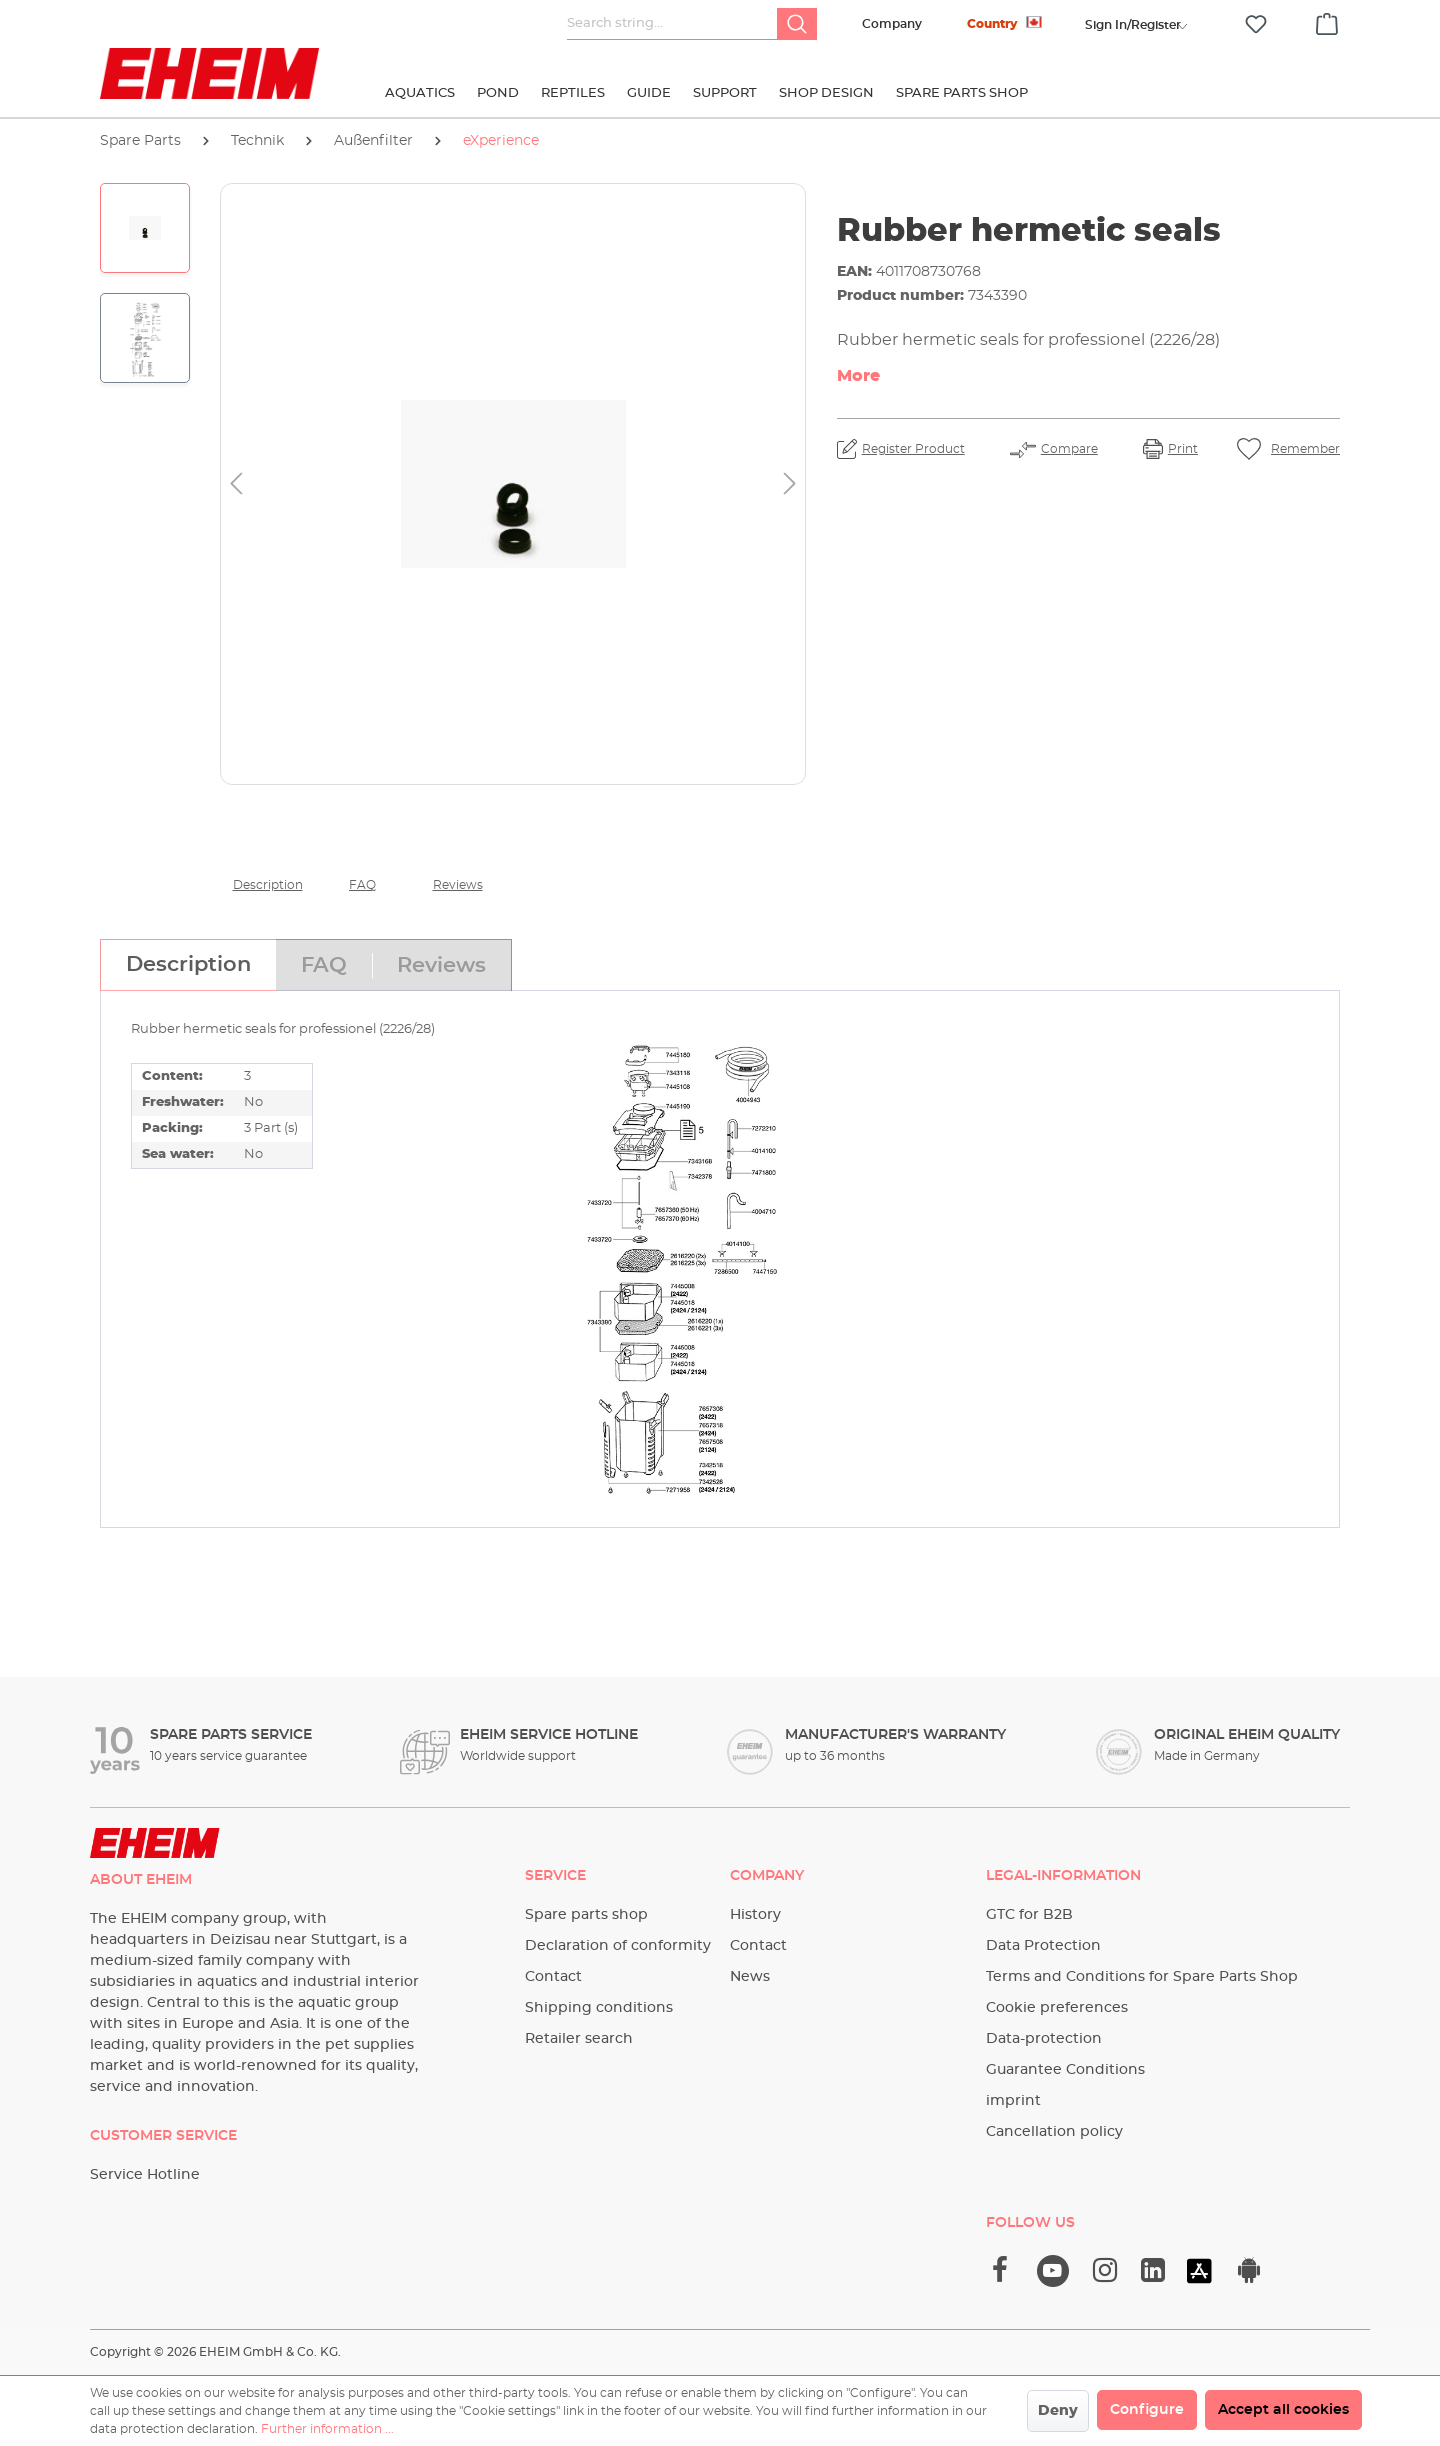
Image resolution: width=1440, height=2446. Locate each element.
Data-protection (1044, 2039)
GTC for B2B (1029, 1915)
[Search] (797, 24)
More (858, 376)
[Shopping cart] (1327, 21)
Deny (1058, 2411)
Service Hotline (145, 2175)
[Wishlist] (1256, 24)
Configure (1147, 2410)
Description (268, 885)
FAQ (362, 885)
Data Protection (1043, 1946)
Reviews (458, 885)
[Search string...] (672, 24)
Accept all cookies (1283, 2410)
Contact (553, 1977)
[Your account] (1133, 25)
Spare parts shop (586, 1915)
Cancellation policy (1054, 2132)
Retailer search (579, 2039)
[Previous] (236, 484)
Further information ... (327, 2429)
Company (892, 24)
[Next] (790, 484)
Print (1183, 449)
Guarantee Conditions (1065, 2070)
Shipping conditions (599, 2008)
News (750, 1977)
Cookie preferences (1057, 2008)
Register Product (913, 449)
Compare (1069, 449)
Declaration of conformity (618, 1946)
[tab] (188, 965)
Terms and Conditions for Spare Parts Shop (1142, 1977)
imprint (1013, 2101)
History (755, 1915)
